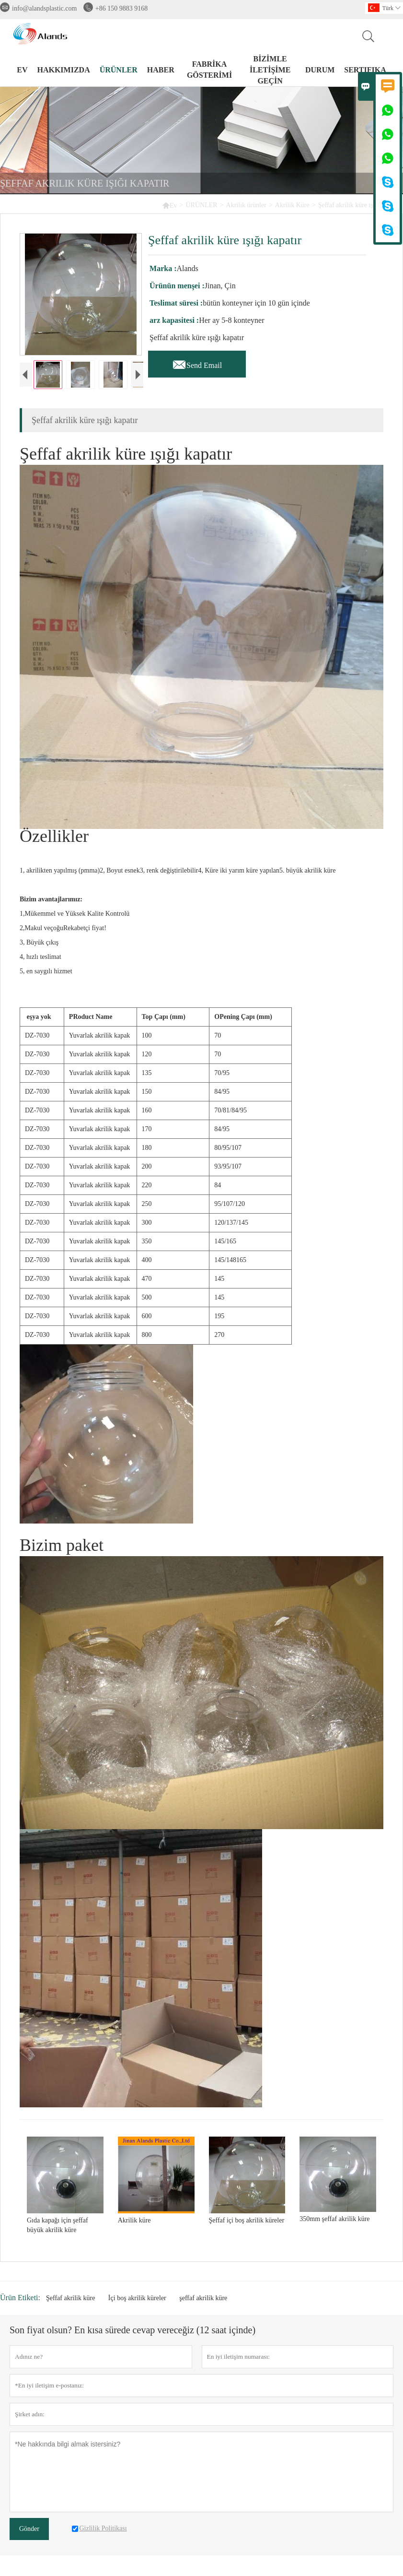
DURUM (319, 70)
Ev (169, 205)
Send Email (197, 363)
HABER (160, 70)
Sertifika (365, 70)
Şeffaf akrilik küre (70, 2299)
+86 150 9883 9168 (121, 8)
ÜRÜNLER (119, 70)
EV (22, 70)
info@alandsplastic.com (44, 8)
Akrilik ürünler (246, 205)
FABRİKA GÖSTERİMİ (209, 69)
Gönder (29, 2530)
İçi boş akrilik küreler (137, 2299)
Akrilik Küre (292, 205)
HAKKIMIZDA (63, 70)
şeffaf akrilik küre (203, 2299)
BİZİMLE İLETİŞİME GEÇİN (270, 70)
